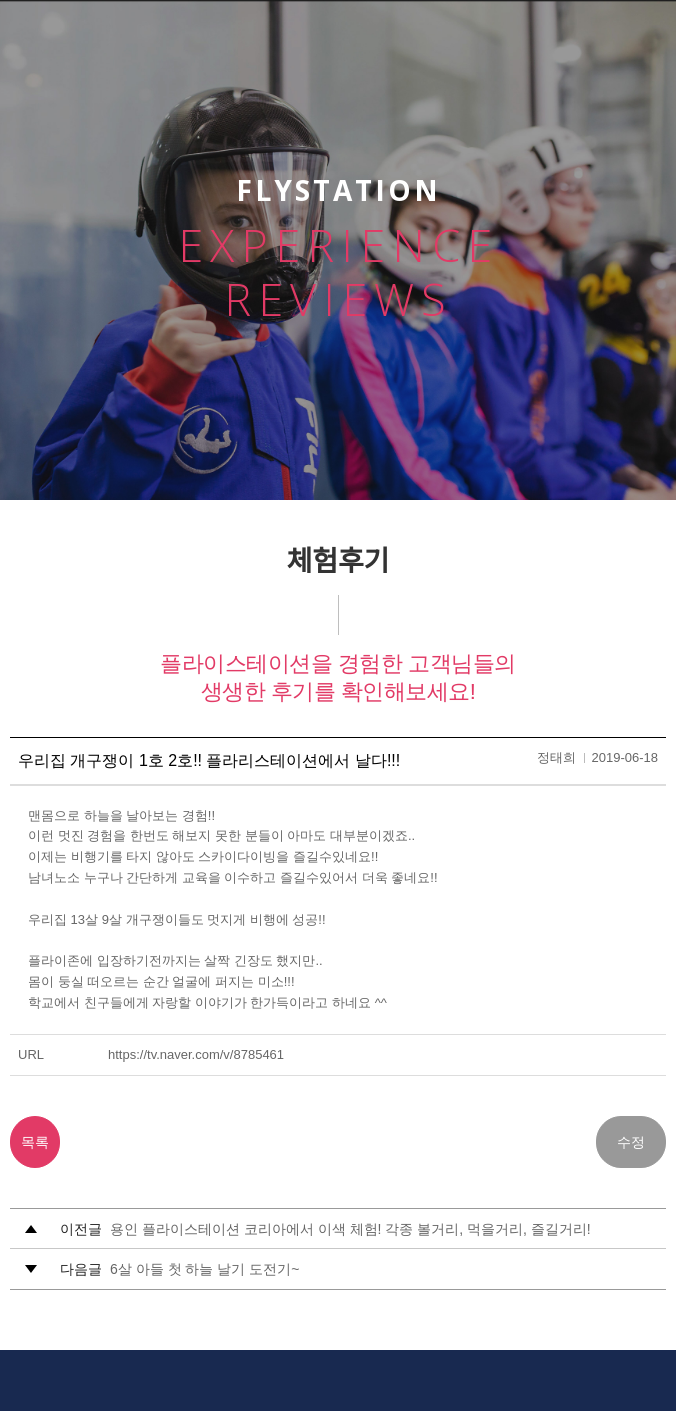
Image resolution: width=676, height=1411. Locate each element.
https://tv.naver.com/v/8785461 (196, 1054)
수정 (631, 1142)
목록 (35, 1142)
